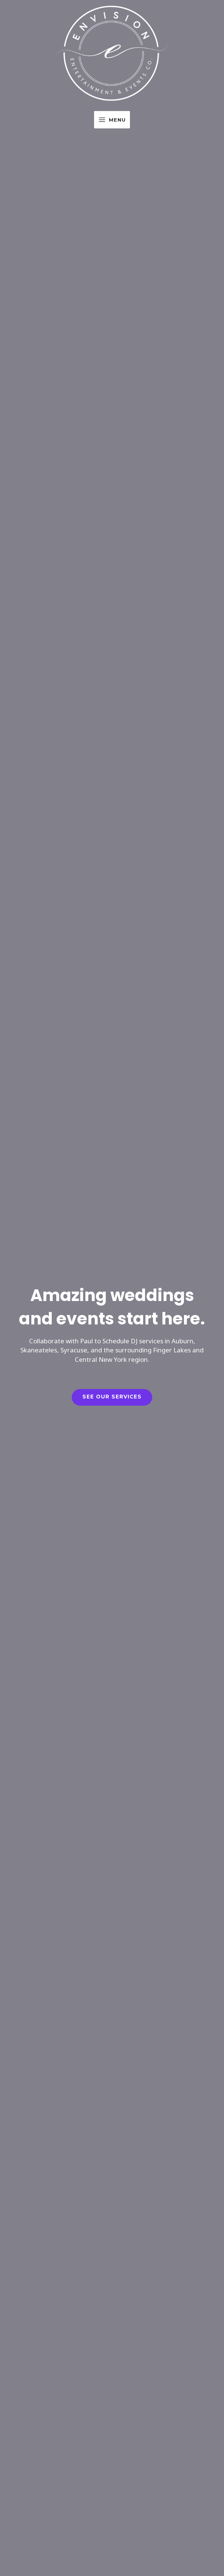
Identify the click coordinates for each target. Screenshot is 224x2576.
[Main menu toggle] (112, 119)
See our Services (112, 1397)
